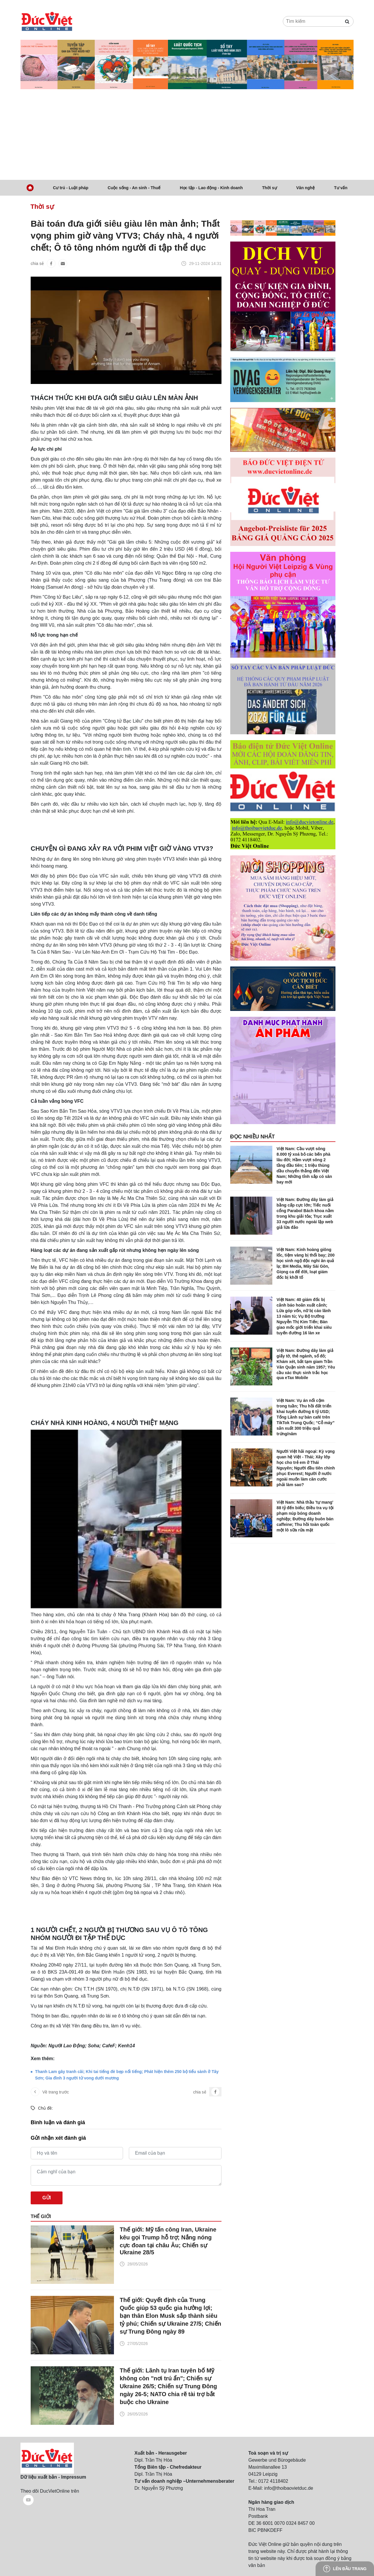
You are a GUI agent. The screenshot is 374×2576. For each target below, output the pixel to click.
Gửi (46, 2197)
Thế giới (41, 2216)
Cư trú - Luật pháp (70, 187)
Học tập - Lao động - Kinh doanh (211, 187)
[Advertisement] (187, 136)
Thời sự (269, 187)
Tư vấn (340, 187)
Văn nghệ (305, 187)
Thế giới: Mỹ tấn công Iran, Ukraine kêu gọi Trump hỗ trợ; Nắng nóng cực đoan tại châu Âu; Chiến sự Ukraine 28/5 (168, 2240)
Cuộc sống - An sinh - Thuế (134, 187)
